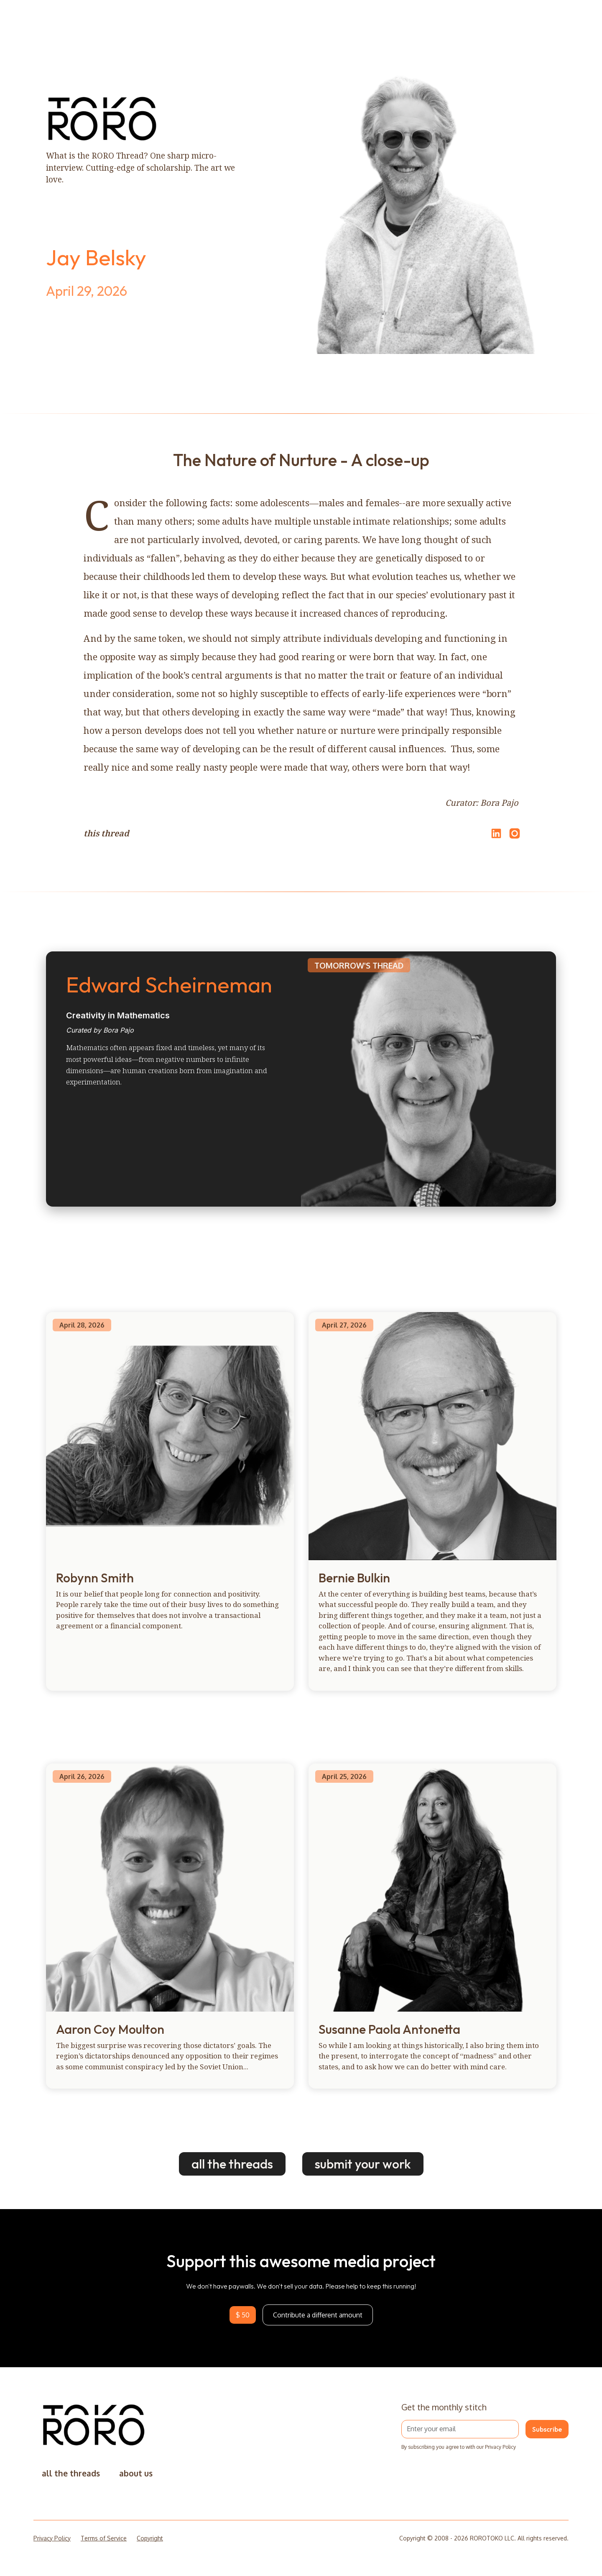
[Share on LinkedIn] (495, 833)
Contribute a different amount (317, 2315)
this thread (106, 833)
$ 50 (243, 2315)
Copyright (150, 2538)
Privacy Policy (52, 2538)
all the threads (232, 2164)
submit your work (363, 2164)
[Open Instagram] (514, 837)
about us (136, 2473)
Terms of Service (104, 2538)
